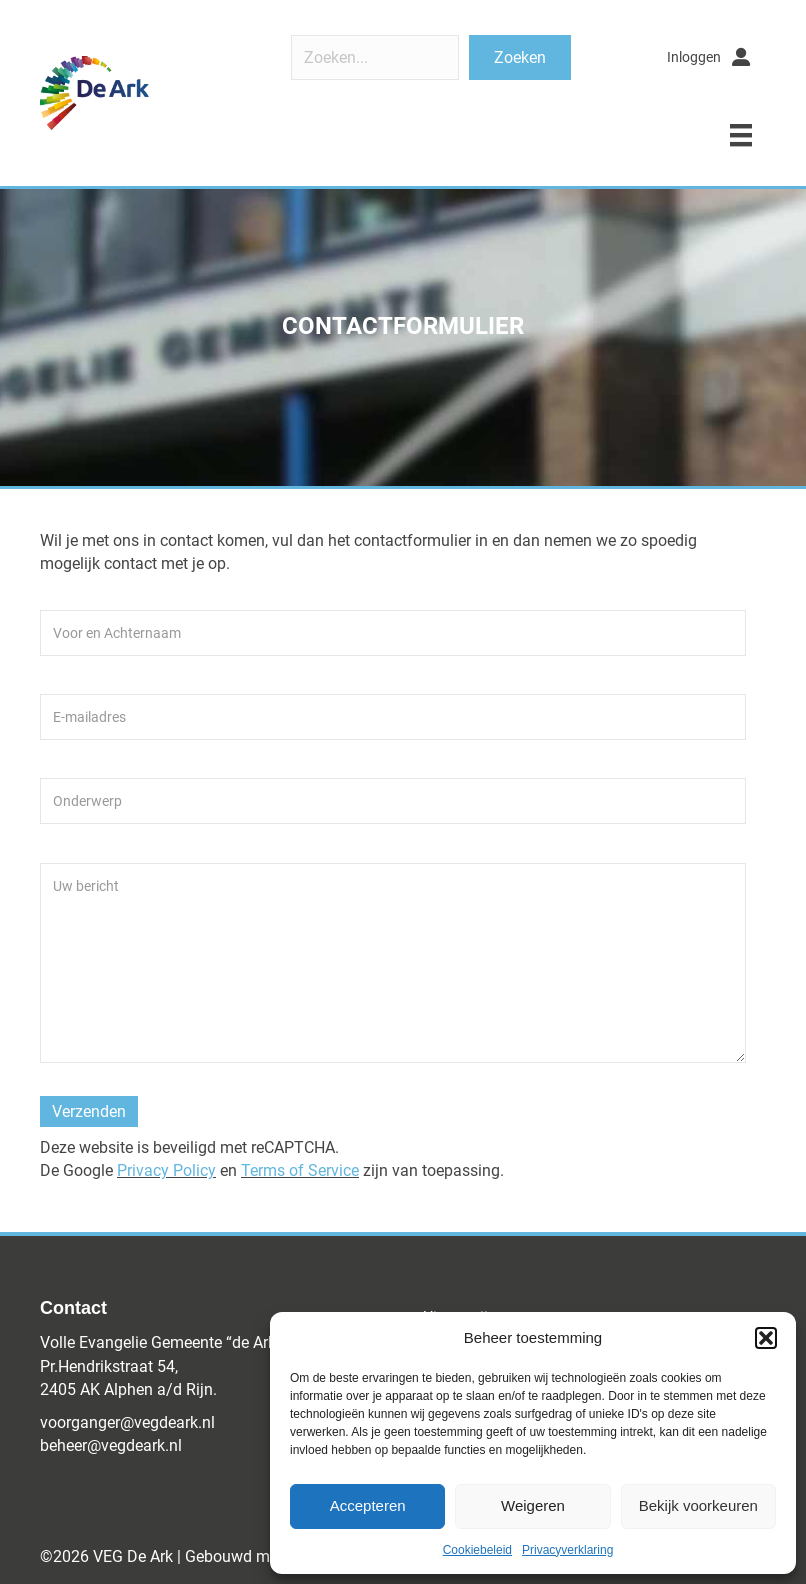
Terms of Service (300, 1170)
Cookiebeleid (477, 1550)
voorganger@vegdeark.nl (127, 1422)
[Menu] (741, 135)
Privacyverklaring (567, 1550)
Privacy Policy (166, 1170)
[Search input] (375, 57)
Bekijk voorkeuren (698, 1505)
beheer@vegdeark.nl (111, 1445)
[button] (766, 1338)
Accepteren (368, 1505)
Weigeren (533, 1505)
